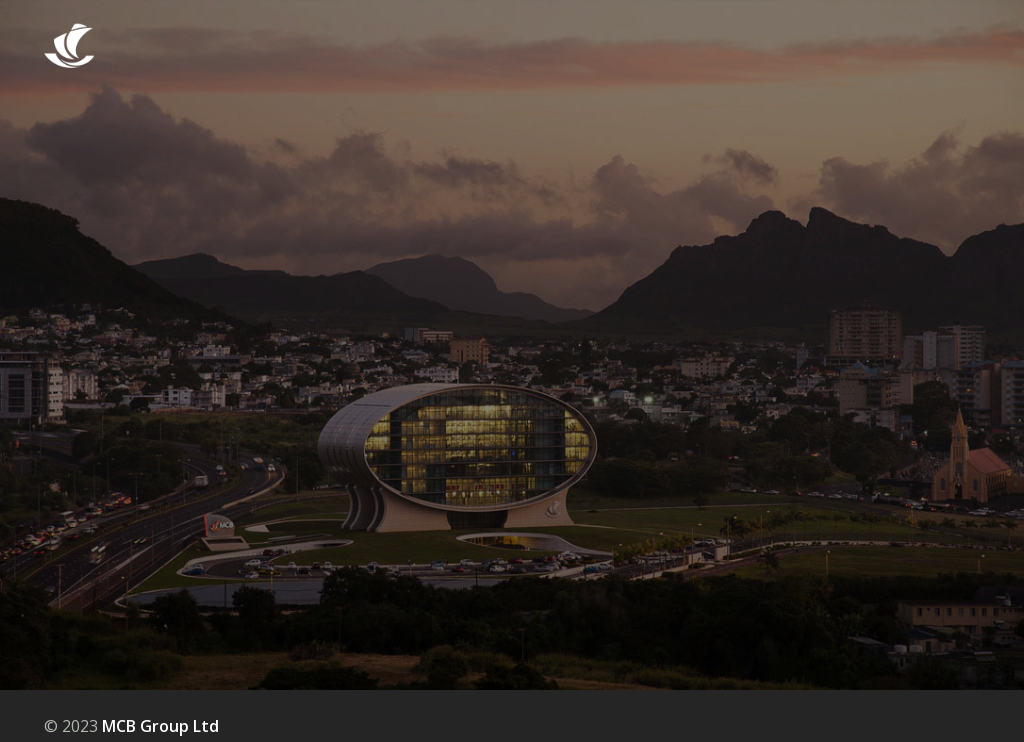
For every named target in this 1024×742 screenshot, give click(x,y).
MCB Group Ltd (160, 726)
